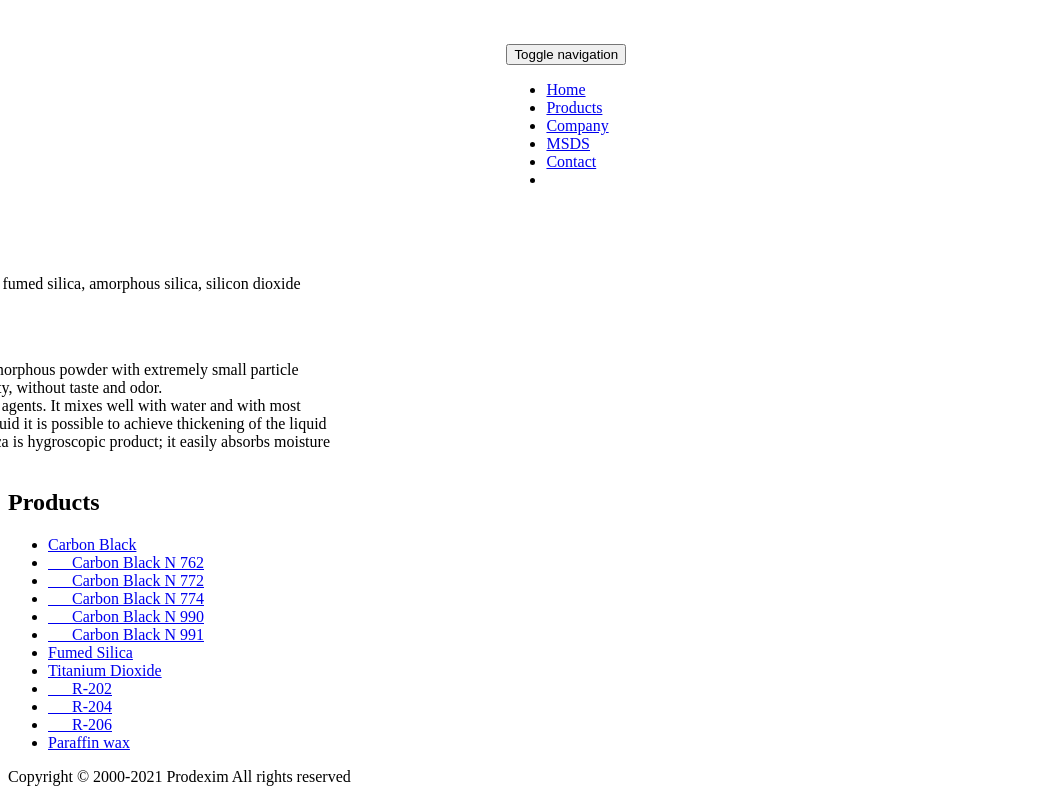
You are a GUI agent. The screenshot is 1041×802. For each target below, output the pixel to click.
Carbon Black (92, 544)
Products (574, 107)
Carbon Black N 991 (126, 634)
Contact (571, 161)
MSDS (568, 143)
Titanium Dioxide (105, 670)
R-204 (80, 706)
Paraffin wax (89, 742)
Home (565, 89)
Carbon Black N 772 (126, 580)
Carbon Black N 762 (126, 562)
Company (577, 125)
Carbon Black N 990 (126, 616)
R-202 (80, 688)
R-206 (80, 724)
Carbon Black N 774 (126, 598)
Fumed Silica (90, 652)
